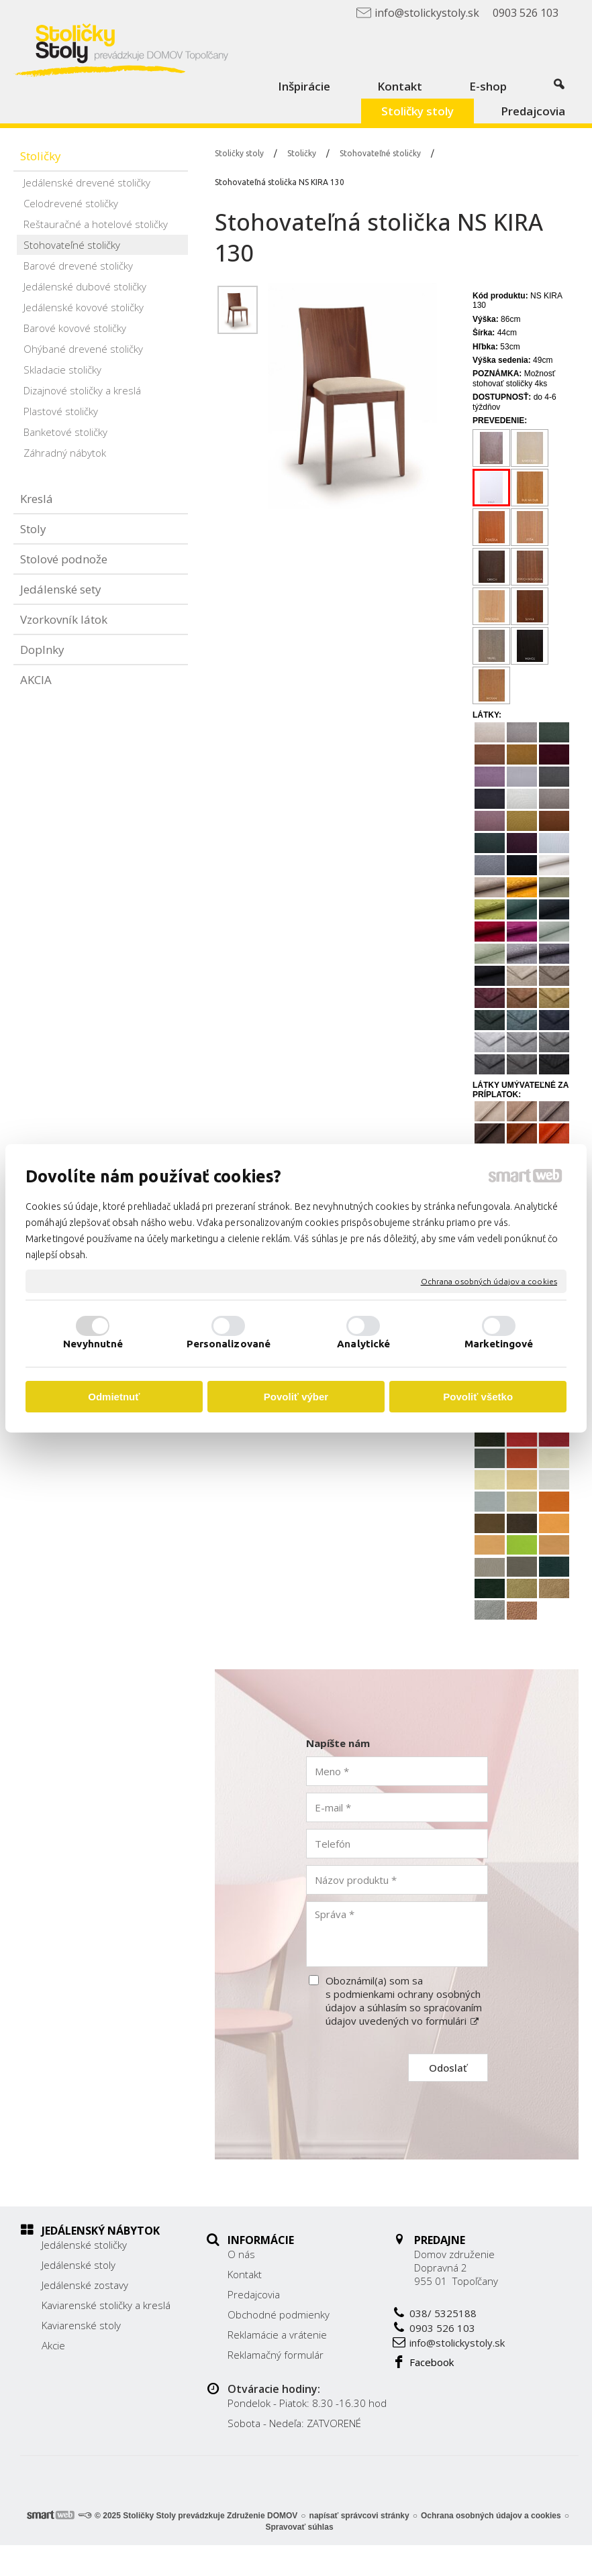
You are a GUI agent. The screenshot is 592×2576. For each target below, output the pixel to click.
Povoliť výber (296, 1396)
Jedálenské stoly (78, 2265)
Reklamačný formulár (338, 2345)
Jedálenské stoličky (84, 2244)
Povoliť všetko (478, 1396)
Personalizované (229, 1343)
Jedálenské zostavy (85, 2285)
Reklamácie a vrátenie (339, 2325)
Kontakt (307, 2265)
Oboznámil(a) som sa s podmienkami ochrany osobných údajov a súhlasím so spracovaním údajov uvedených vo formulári (404, 2000)
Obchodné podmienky (341, 2305)
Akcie (53, 2345)
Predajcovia (316, 2285)
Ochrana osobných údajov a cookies (489, 1280)
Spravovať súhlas (299, 2558)
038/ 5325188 (504, 2303)
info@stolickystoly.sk (518, 2333)
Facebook (493, 2352)
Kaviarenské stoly (81, 2325)
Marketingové (498, 1343)
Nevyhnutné (93, 1343)
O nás (303, 2244)
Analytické (363, 1343)
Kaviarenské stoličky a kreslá (106, 2305)
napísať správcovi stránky (359, 2546)
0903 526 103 (504, 2318)
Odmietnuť (114, 1396)
